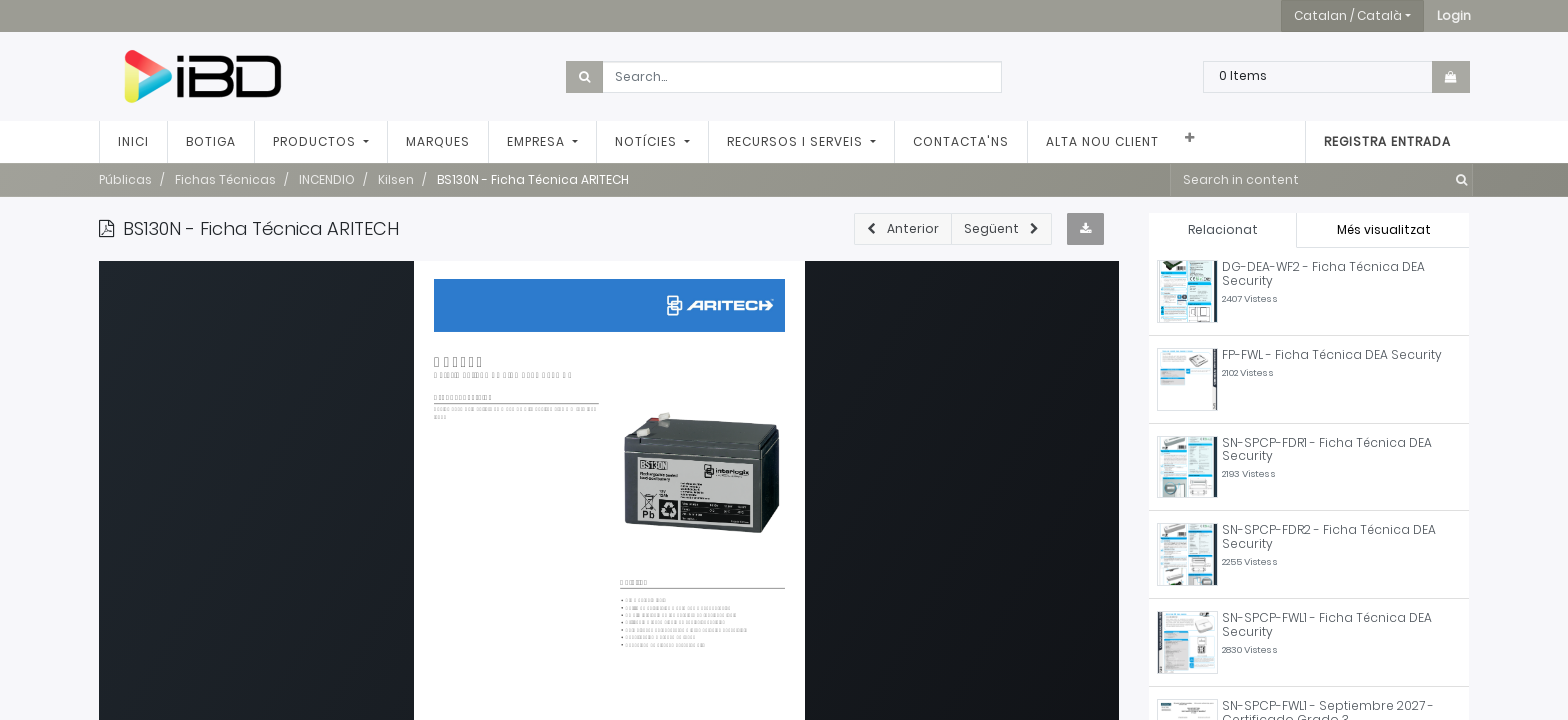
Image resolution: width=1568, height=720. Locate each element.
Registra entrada (1387, 141)
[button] (1454, 16)
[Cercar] (1457, 180)
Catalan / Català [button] (1348, 15)
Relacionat (1223, 229)
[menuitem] (133, 142)
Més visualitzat (1384, 229)
